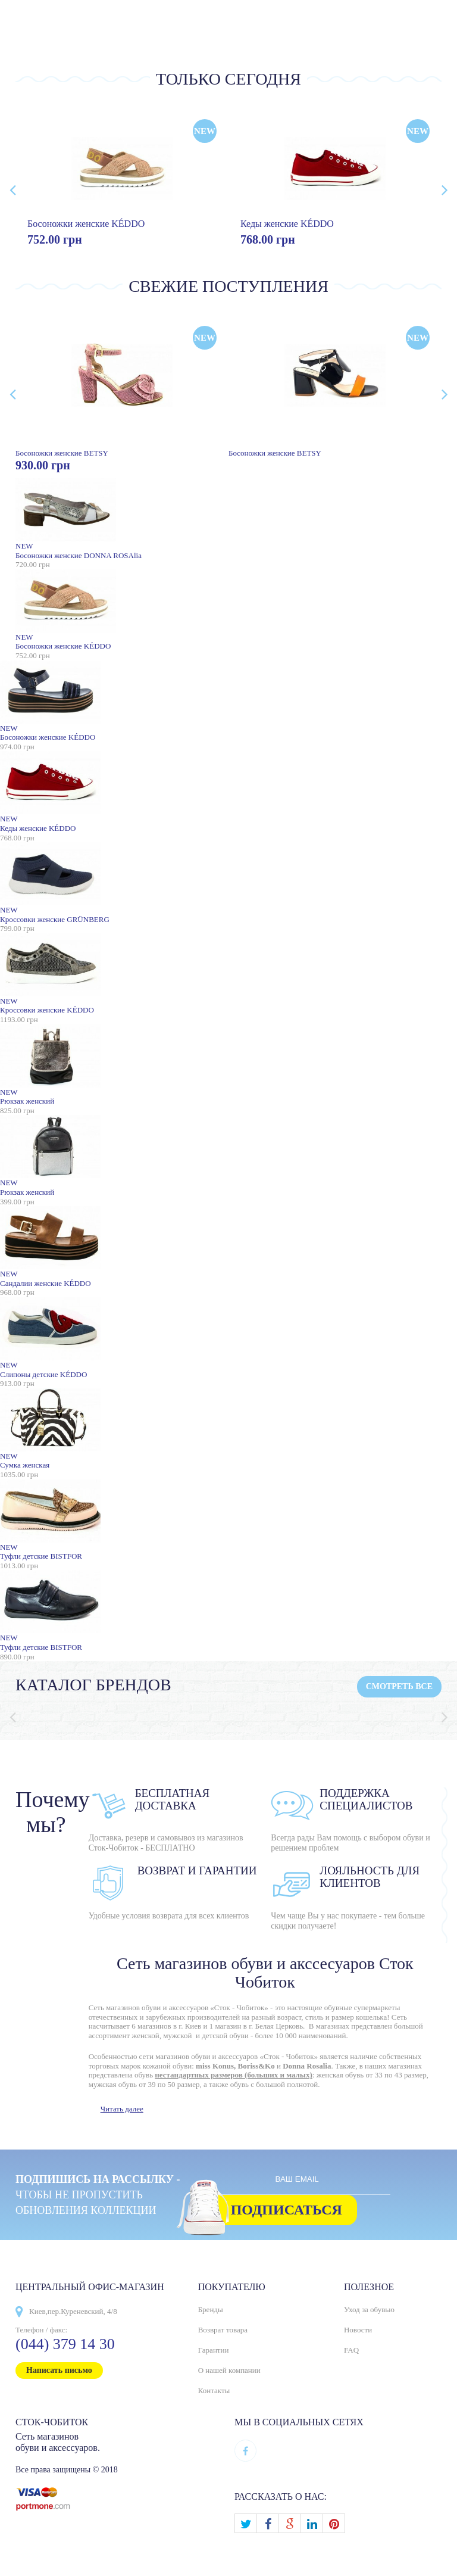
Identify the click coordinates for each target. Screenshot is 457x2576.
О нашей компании (229, 2370)
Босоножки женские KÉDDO (86, 224)
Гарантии (213, 2350)
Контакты (214, 2390)
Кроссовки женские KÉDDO (228, 974)
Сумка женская (228, 1429)
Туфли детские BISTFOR (228, 1520)
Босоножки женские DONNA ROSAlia (228, 519)
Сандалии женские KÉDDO (228, 1247)
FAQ (351, 2350)
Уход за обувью (369, 2309)
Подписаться (286, 2209)
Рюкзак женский (228, 1065)
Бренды (210, 2309)
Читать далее (122, 2108)
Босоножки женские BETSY (121, 385)
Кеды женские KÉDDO (287, 224)
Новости (358, 2329)
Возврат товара (223, 2329)
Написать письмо (59, 2370)
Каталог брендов (93, 1684)
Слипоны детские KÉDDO (228, 1338)
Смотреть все (399, 1686)
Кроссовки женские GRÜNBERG (228, 883)
